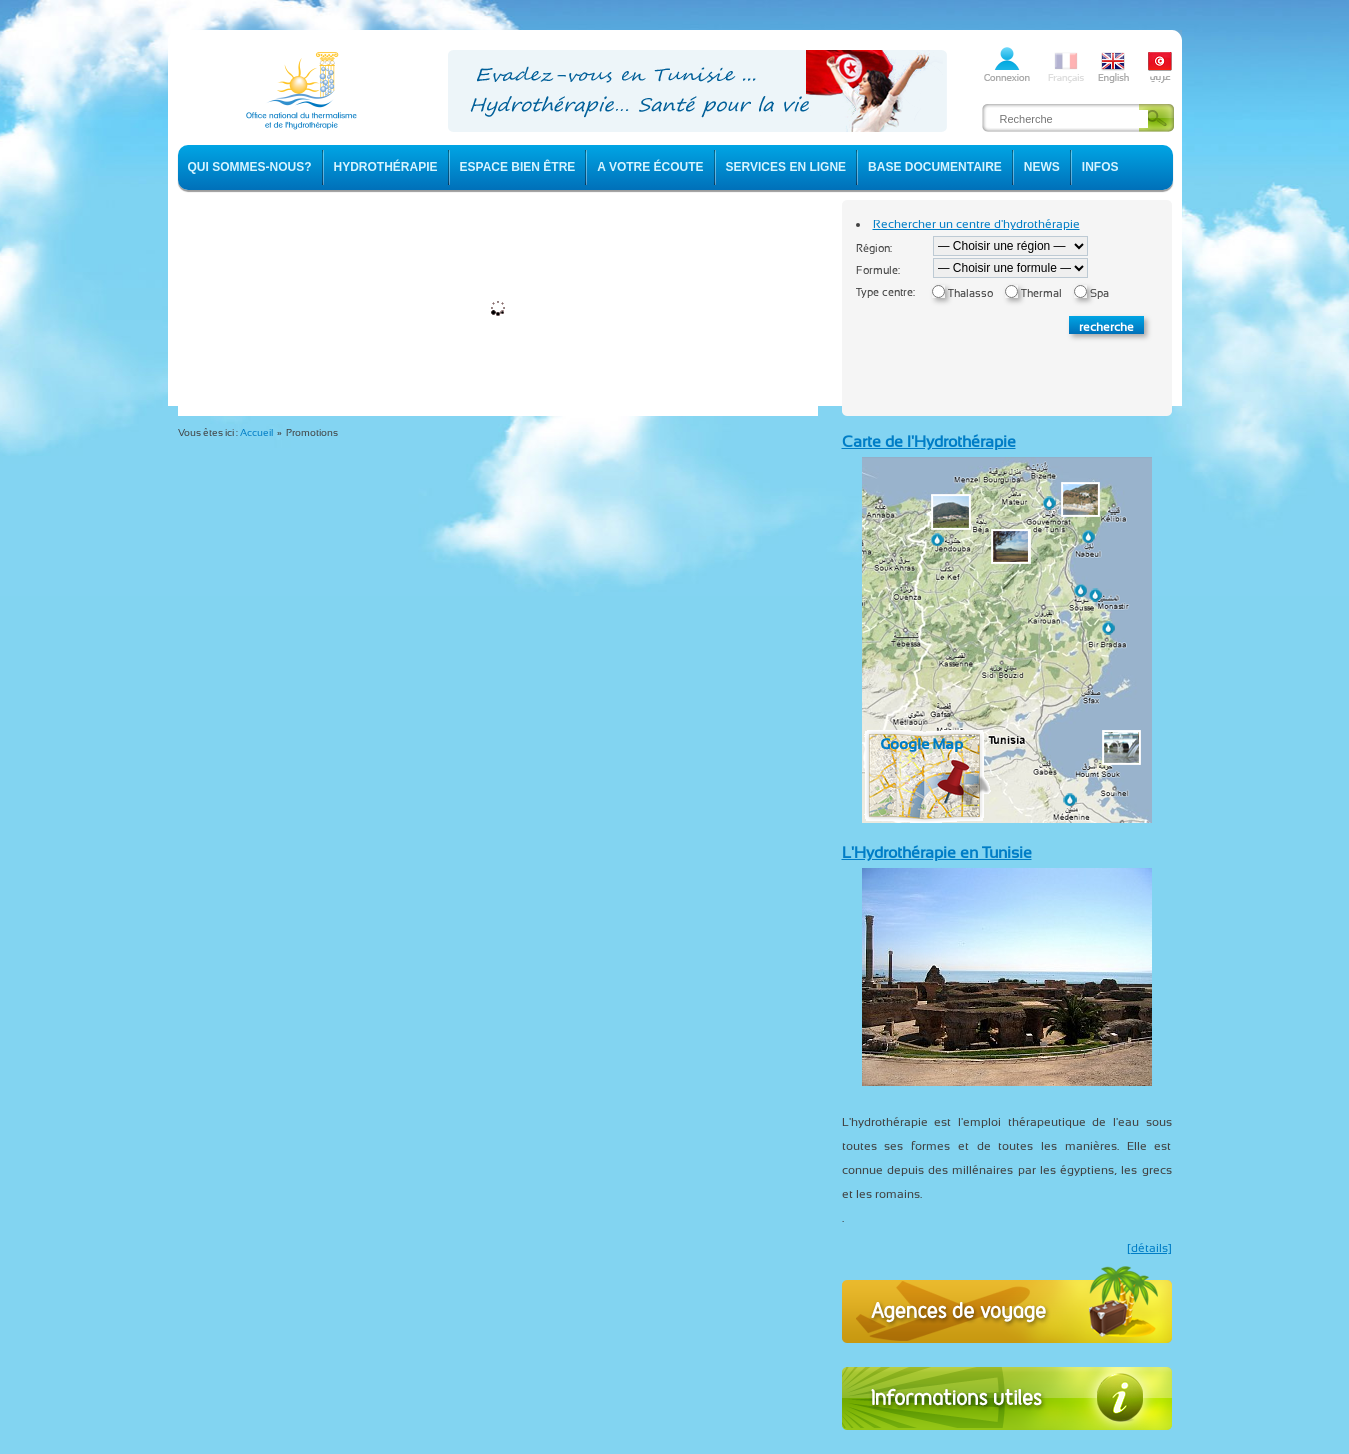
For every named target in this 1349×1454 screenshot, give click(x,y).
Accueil (256, 432)
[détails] (1149, 1248)
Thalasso (970, 293)
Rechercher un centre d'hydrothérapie (976, 224)
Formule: (878, 270)
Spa (1099, 293)
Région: (874, 248)
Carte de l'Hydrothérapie (929, 441)
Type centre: (885, 292)
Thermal (1041, 293)
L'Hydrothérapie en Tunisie (937, 852)
